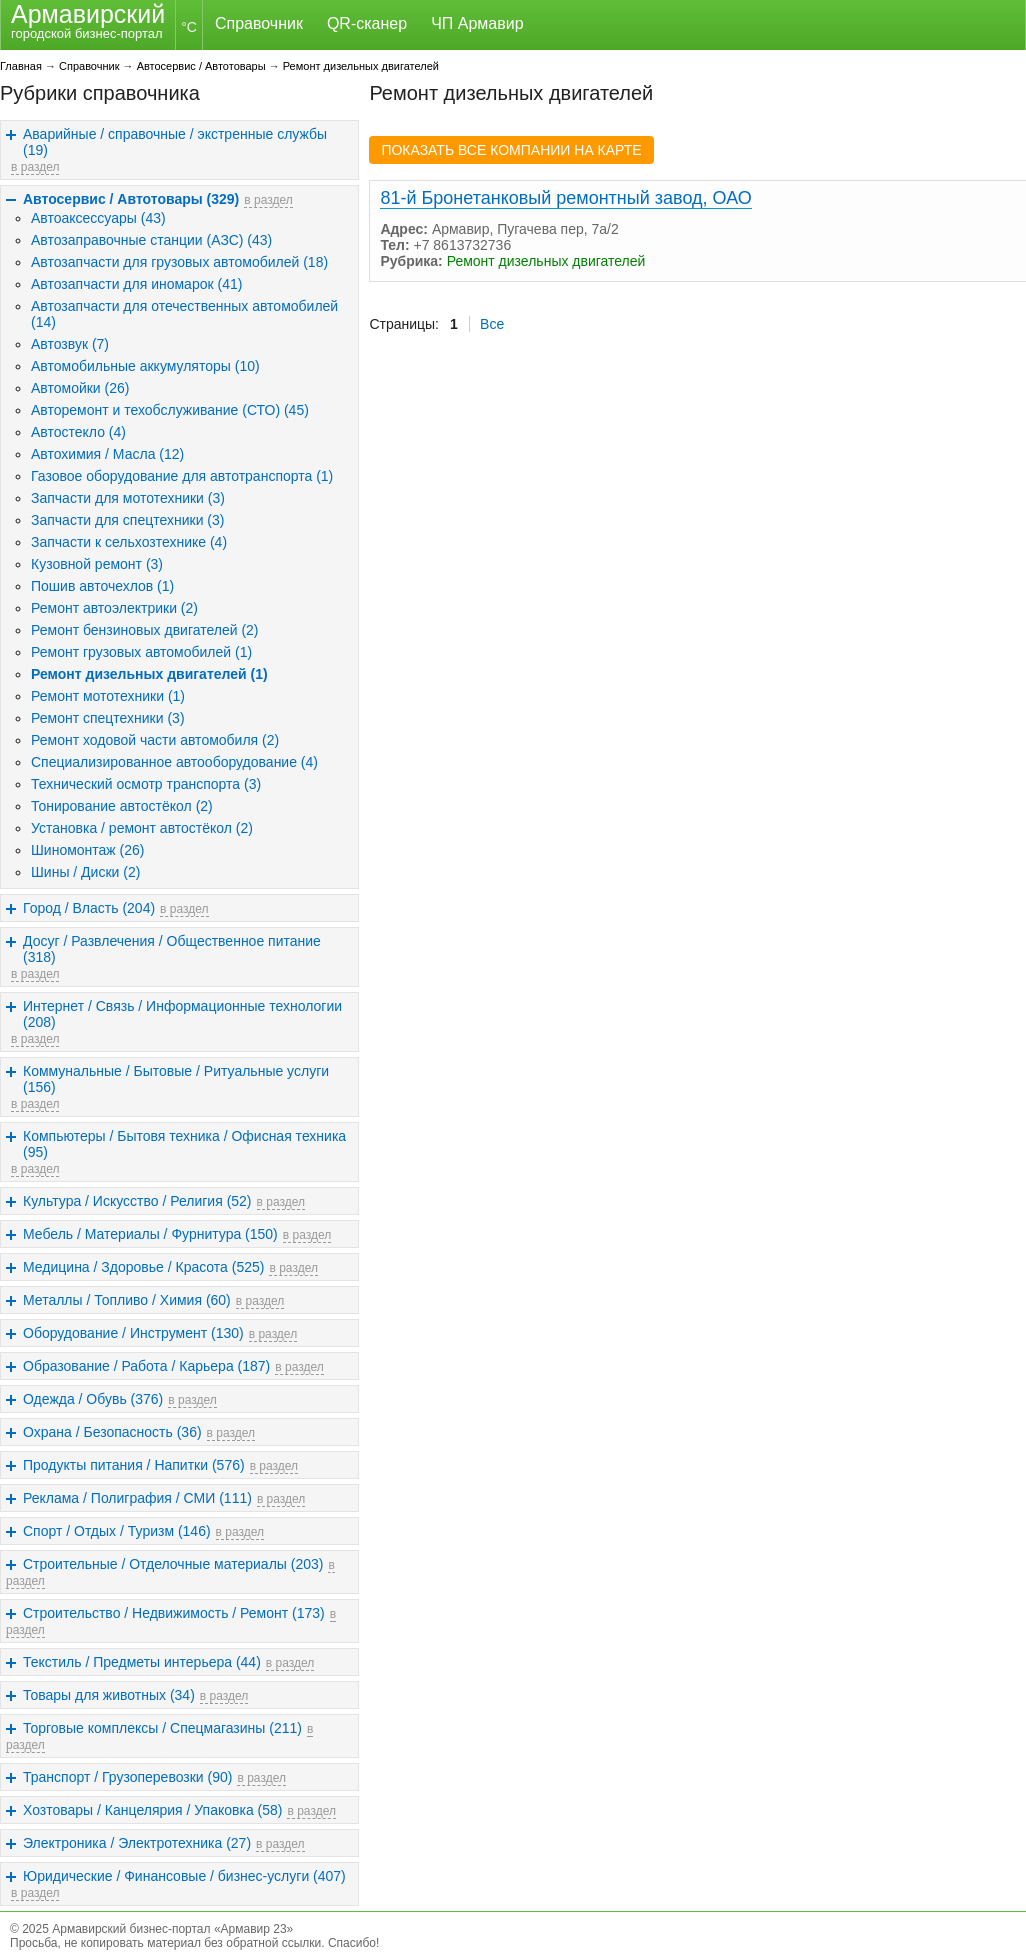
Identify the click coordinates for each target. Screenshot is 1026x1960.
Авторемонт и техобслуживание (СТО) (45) (170, 410)
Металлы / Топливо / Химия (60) (127, 1300)
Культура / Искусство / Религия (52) (137, 1201)
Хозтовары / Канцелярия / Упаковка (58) (152, 1810)
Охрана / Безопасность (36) (112, 1432)
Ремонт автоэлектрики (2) (114, 608)
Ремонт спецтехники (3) (108, 718)
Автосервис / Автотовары (201, 66)
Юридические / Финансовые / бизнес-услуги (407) (184, 1876)
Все (492, 324)
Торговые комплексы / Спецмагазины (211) (162, 1728)
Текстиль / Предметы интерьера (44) (142, 1662)
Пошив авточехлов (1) (102, 586)
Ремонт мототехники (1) (108, 696)
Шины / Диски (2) (85, 872)
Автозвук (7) (70, 344)
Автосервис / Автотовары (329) (131, 199)
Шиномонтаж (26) (88, 850)
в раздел (35, 167)
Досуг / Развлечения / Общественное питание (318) (172, 949)
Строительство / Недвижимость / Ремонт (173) (174, 1613)
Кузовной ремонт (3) (97, 564)
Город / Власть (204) (89, 908)
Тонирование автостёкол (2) (122, 806)
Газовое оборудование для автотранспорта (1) (182, 476)
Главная (21, 66)
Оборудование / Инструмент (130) (133, 1333)
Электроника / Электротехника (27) (137, 1843)
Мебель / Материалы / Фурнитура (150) (150, 1234)
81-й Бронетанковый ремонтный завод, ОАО (565, 198)
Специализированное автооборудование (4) (174, 762)
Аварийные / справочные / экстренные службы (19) (175, 142)
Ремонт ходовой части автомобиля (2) (155, 740)
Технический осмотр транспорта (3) (146, 784)
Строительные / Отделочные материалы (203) (173, 1564)
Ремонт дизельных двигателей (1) (149, 674)
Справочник (259, 23)
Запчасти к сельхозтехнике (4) (129, 542)
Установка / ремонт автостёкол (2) (142, 828)
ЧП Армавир (477, 23)
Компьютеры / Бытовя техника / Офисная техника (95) (184, 1144)
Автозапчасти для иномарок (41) (136, 284)
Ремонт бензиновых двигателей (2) (145, 630)
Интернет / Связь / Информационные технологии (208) (182, 1014)
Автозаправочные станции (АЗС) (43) (151, 240)
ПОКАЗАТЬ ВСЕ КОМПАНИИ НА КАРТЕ (511, 150)
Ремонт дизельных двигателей (361, 66)
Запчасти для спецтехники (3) (127, 520)
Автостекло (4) (78, 432)
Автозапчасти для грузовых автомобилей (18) (179, 262)
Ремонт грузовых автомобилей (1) (141, 652)
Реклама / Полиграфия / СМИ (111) (137, 1498)
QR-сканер (367, 23)
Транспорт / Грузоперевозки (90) (127, 1777)
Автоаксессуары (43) (98, 218)
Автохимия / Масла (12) (107, 454)
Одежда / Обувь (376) (93, 1399)
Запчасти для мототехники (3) (128, 498)
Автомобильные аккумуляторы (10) (145, 366)
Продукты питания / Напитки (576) (134, 1465)
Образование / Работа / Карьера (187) (146, 1366)
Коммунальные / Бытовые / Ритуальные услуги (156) (176, 1079)
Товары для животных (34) (109, 1695)
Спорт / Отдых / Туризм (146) (117, 1531)
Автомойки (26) (80, 388)
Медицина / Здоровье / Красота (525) (143, 1267)
